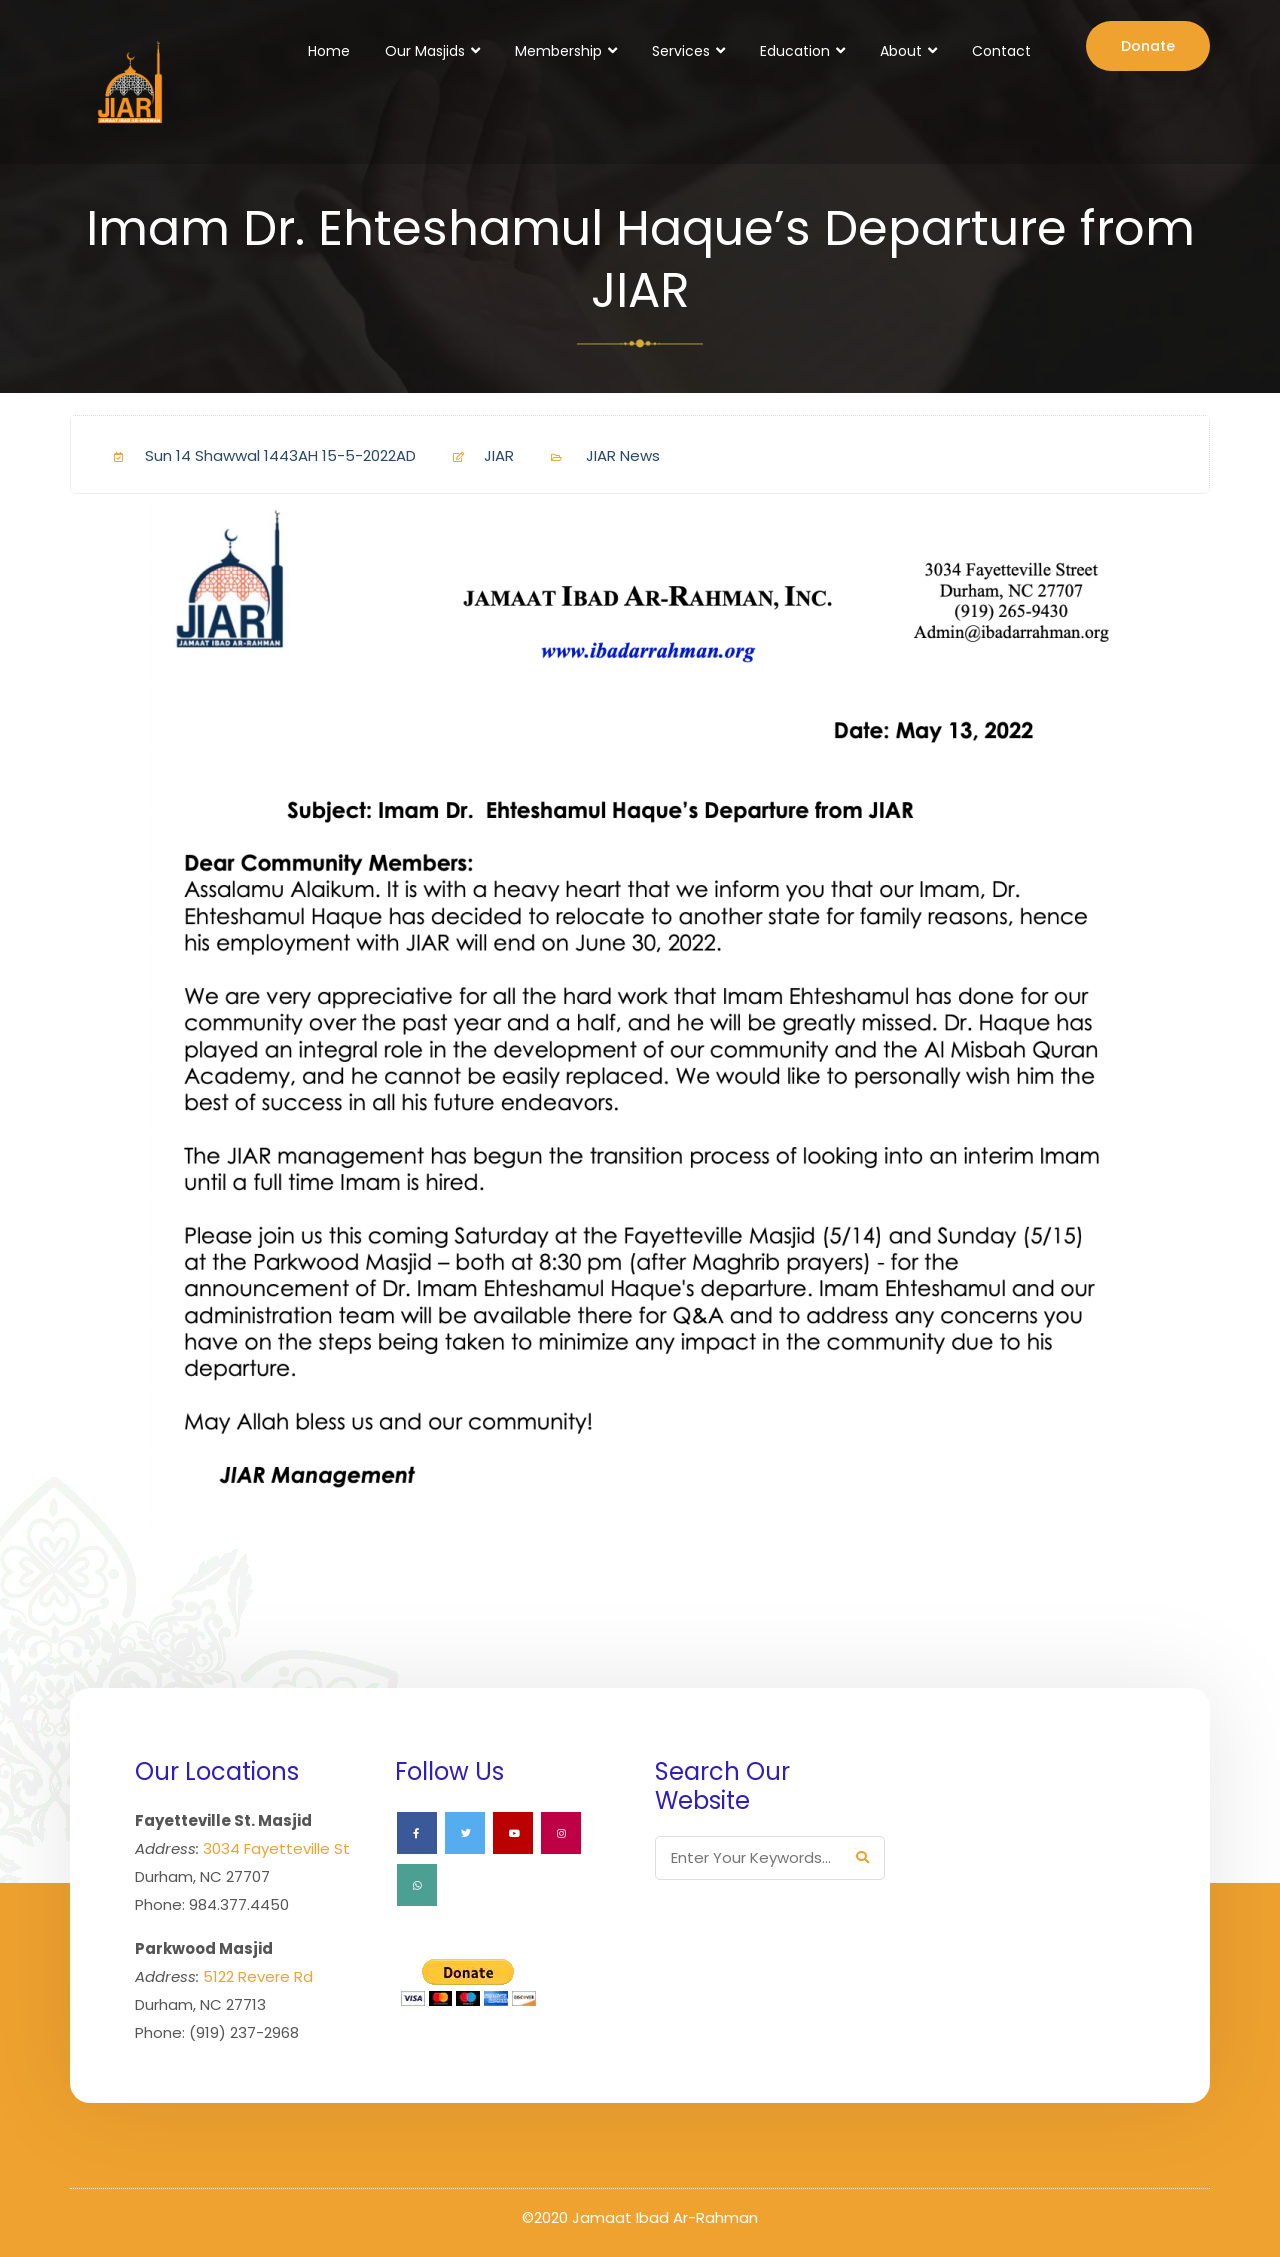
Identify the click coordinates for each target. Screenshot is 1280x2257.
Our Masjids (425, 51)
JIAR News (623, 455)
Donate (1148, 46)
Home (329, 51)
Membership (558, 51)
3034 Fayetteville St (276, 1848)
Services (681, 51)
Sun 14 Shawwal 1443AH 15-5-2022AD (257, 455)
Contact (1001, 51)
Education (795, 51)
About (901, 51)
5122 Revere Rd (258, 1976)
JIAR (475, 455)
